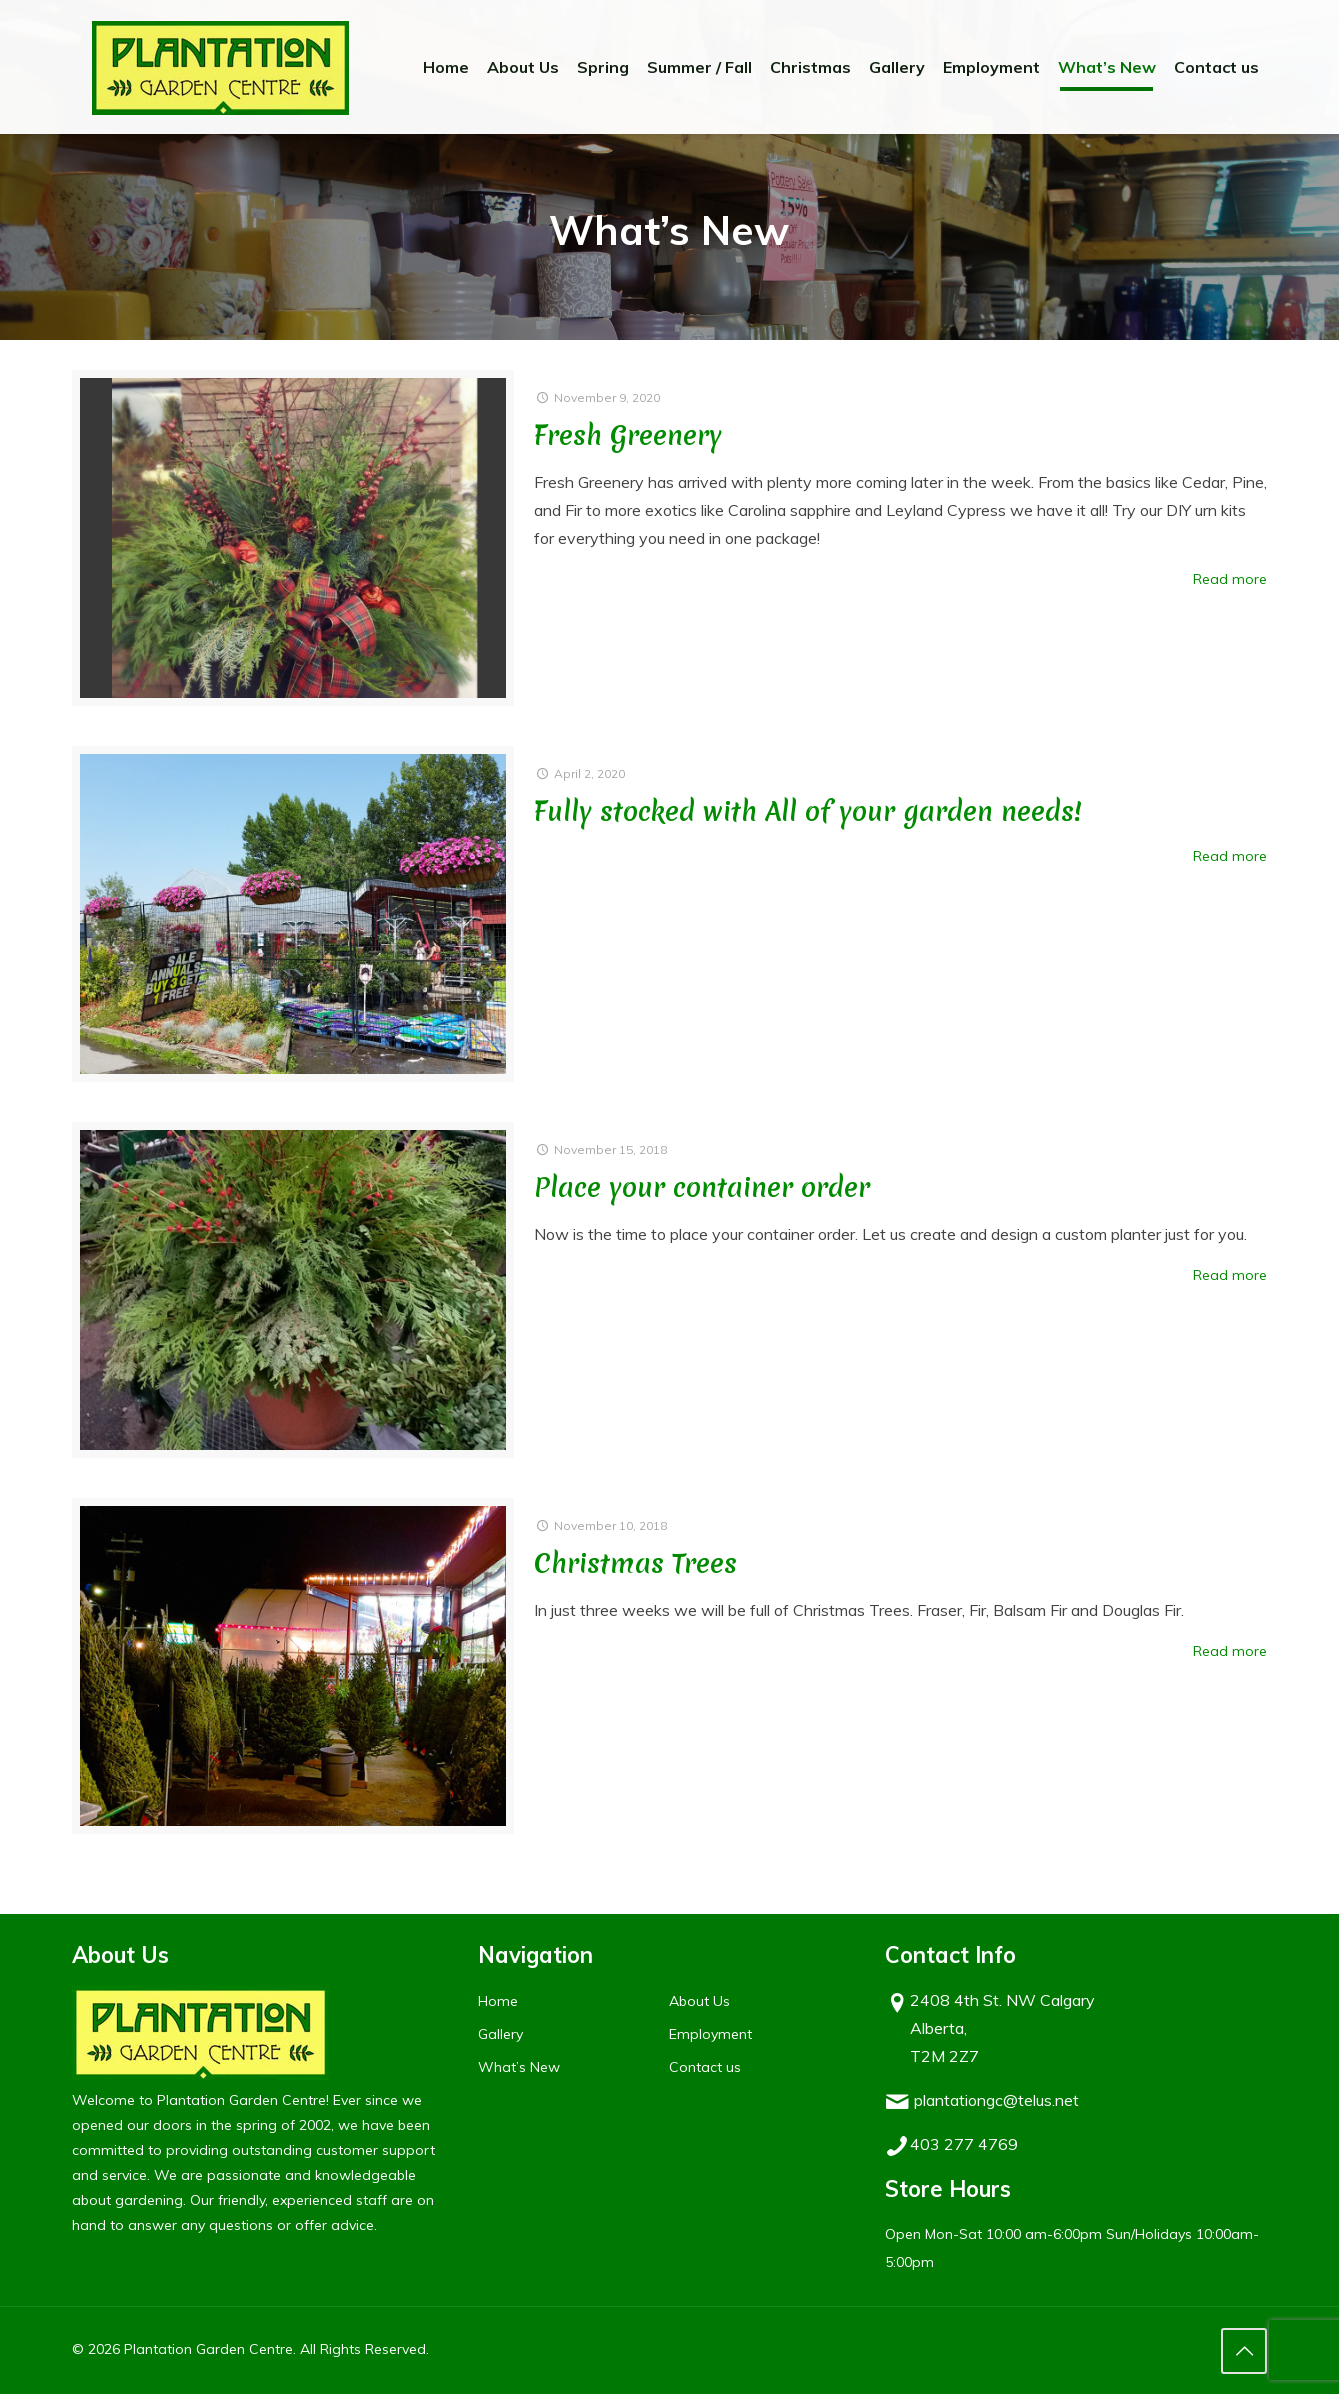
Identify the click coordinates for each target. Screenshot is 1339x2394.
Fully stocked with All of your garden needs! (808, 811)
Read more (1230, 579)
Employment (710, 2034)
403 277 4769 (964, 2144)
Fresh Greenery (628, 435)
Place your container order (702, 1187)
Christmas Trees (635, 1563)
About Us (699, 2001)
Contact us (705, 2067)
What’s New (519, 2067)
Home (498, 2001)
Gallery (500, 2034)
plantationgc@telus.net (996, 2100)
